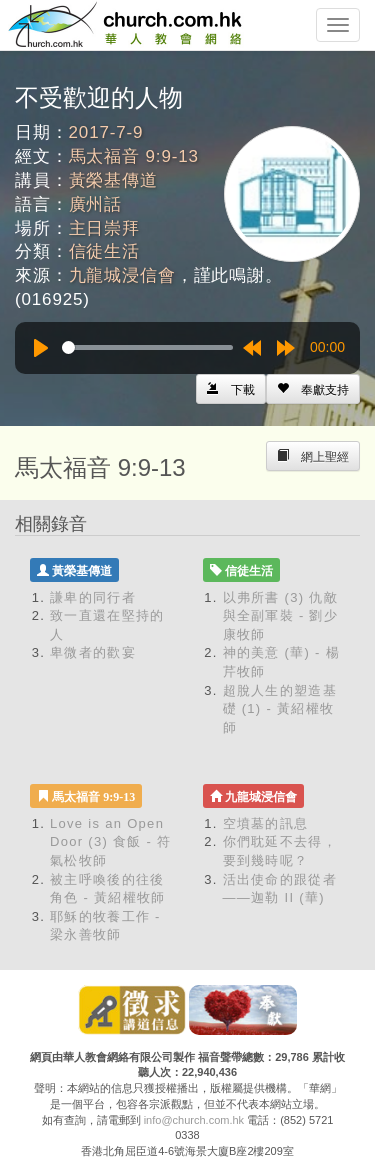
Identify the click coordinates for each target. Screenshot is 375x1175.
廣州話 (96, 204)
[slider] (147, 347)
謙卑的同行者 (93, 597)
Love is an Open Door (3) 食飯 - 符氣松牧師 (110, 842)
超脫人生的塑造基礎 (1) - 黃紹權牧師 (280, 709)
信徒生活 (104, 251)
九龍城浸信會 (122, 275)
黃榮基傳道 (113, 180)
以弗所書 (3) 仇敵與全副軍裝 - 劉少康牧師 (281, 616)
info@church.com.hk (194, 1120)
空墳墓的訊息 (266, 823)
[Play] (41, 348)
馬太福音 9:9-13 (134, 156)
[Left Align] (313, 389)
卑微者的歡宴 (93, 652)
